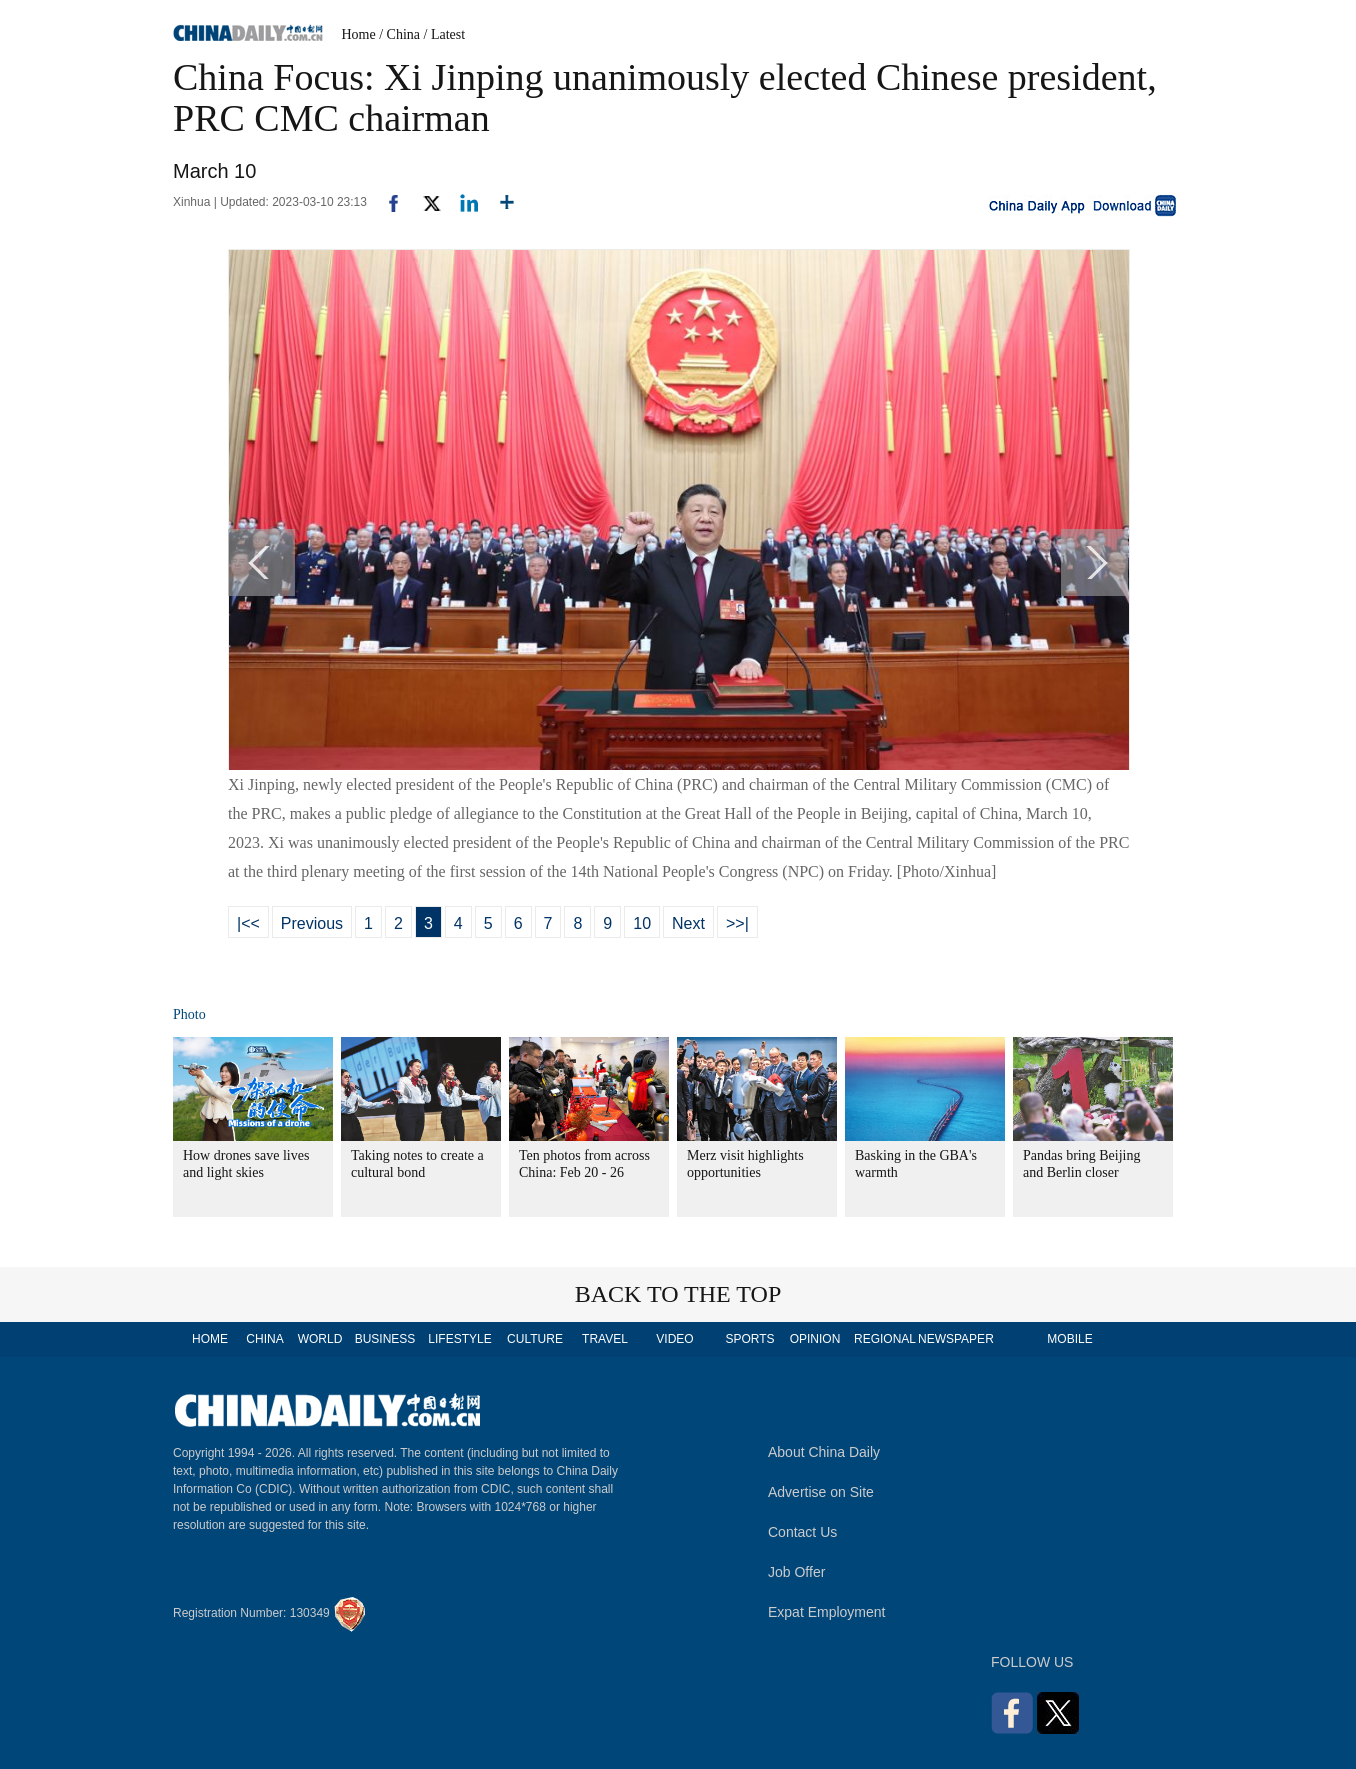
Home (359, 34)
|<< (248, 923)
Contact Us (802, 1532)
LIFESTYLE (459, 1339)
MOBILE (1069, 1339)
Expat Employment (827, 1612)
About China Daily (824, 1452)
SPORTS (749, 1339)
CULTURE (535, 1339)
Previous (312, 923)
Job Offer (796, 1572)
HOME (210, 1339)
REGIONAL (885, 1339)
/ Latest (445, 34)
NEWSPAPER (955, 1339)
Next (688, 923)
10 (642, 923)
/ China (399, 34)
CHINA (264, 1339)
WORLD (320, 1339)
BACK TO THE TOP (678, 1294)
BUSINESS (385, 1339)
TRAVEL (605, 1339)
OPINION (815, 1339)
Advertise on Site (821, 1492)
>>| (737, 923)
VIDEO (674, 1339)
